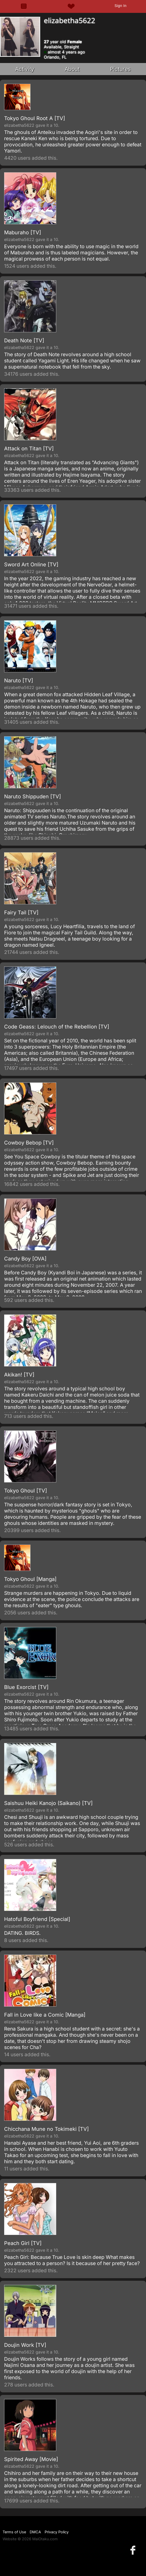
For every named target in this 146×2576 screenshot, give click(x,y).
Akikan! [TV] (19, 1375)
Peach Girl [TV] (23, 2243)
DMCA (35, 2532)
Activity (24, 69)
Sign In (120, 6)
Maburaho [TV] (22, 232)
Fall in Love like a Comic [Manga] (44, 2015)
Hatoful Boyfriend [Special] (37, 1919)
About (72, 69)
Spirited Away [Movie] (31, 2459)
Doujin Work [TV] (25, 2345)
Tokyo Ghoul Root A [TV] (34, 118)
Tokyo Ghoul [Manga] (30, 1579)
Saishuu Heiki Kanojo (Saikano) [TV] (48, 1803)
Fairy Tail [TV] (21, 912)
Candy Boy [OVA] (25, 1259)
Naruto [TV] (18, 680)
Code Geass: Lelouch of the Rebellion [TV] (56, 1027)
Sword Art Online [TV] (31, 564)
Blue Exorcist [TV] (26, 1687)
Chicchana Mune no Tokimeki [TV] (46, 2129)
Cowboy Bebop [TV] (29, 1143)
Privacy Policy (57, 2532)
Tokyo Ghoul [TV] (25, 1491)
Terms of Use (14, 2532)
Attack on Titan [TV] (29, 448)
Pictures (120, 69)
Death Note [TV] (24, 340)
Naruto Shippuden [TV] (32, 796)
